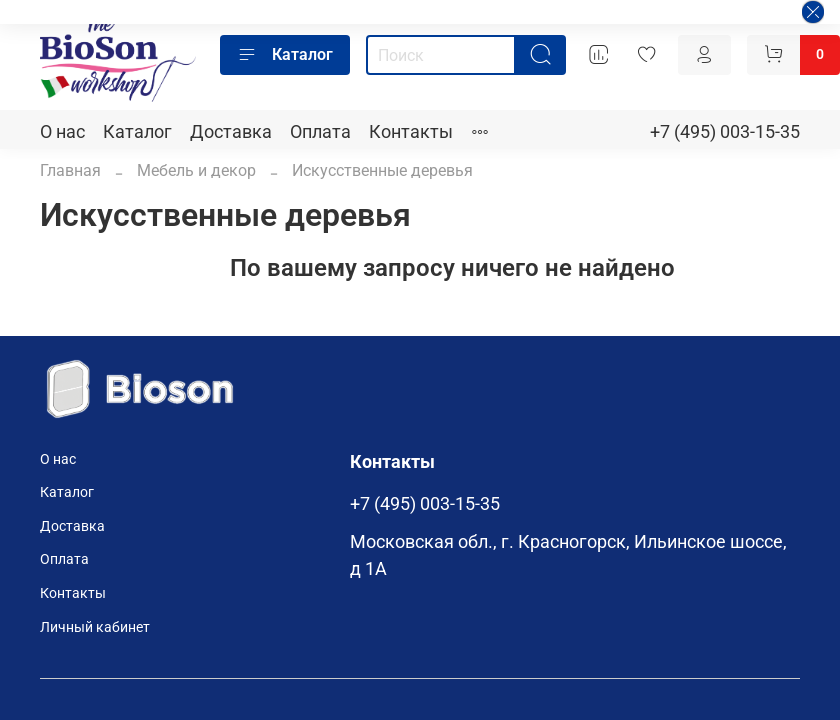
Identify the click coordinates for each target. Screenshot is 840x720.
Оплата (320, 132)
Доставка (231, 132)
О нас (62, 132)
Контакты (411, 132)
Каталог (285, 55)
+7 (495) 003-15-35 (725, 132)
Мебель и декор (196, 170)
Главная (70, 170)
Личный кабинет (95, 627)
